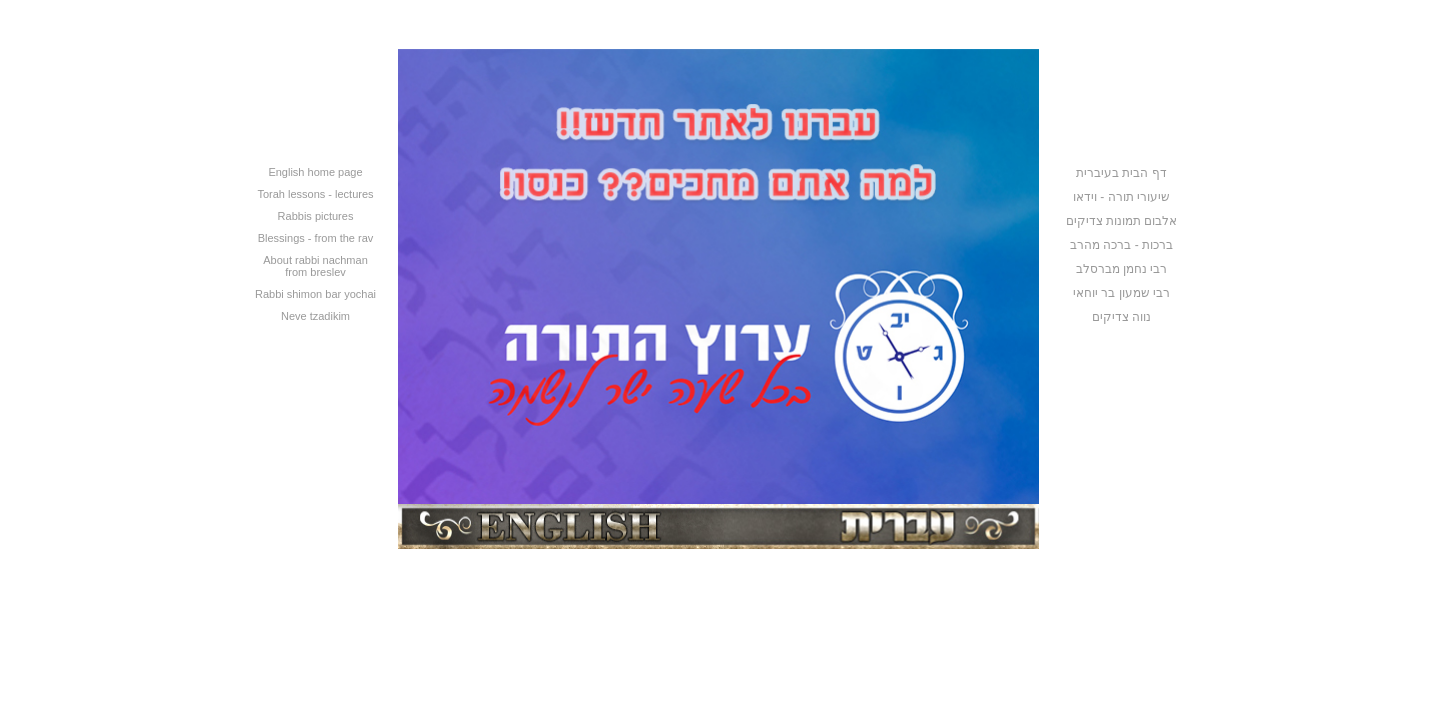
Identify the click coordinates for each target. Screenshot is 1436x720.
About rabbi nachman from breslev (315, 266)
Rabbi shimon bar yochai (315, 294)
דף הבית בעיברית (1121, 173)
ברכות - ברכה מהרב (1121, 245)
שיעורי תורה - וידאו (1121, 197)
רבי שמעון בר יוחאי (1121, 293)
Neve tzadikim (315, 316)
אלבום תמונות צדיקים (1122, 221)
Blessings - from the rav (316, 238)
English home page (315, 172)
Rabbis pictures (316, 216)
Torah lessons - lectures (315, 194)
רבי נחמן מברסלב (1122, 269)
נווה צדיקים (1121, 317)
